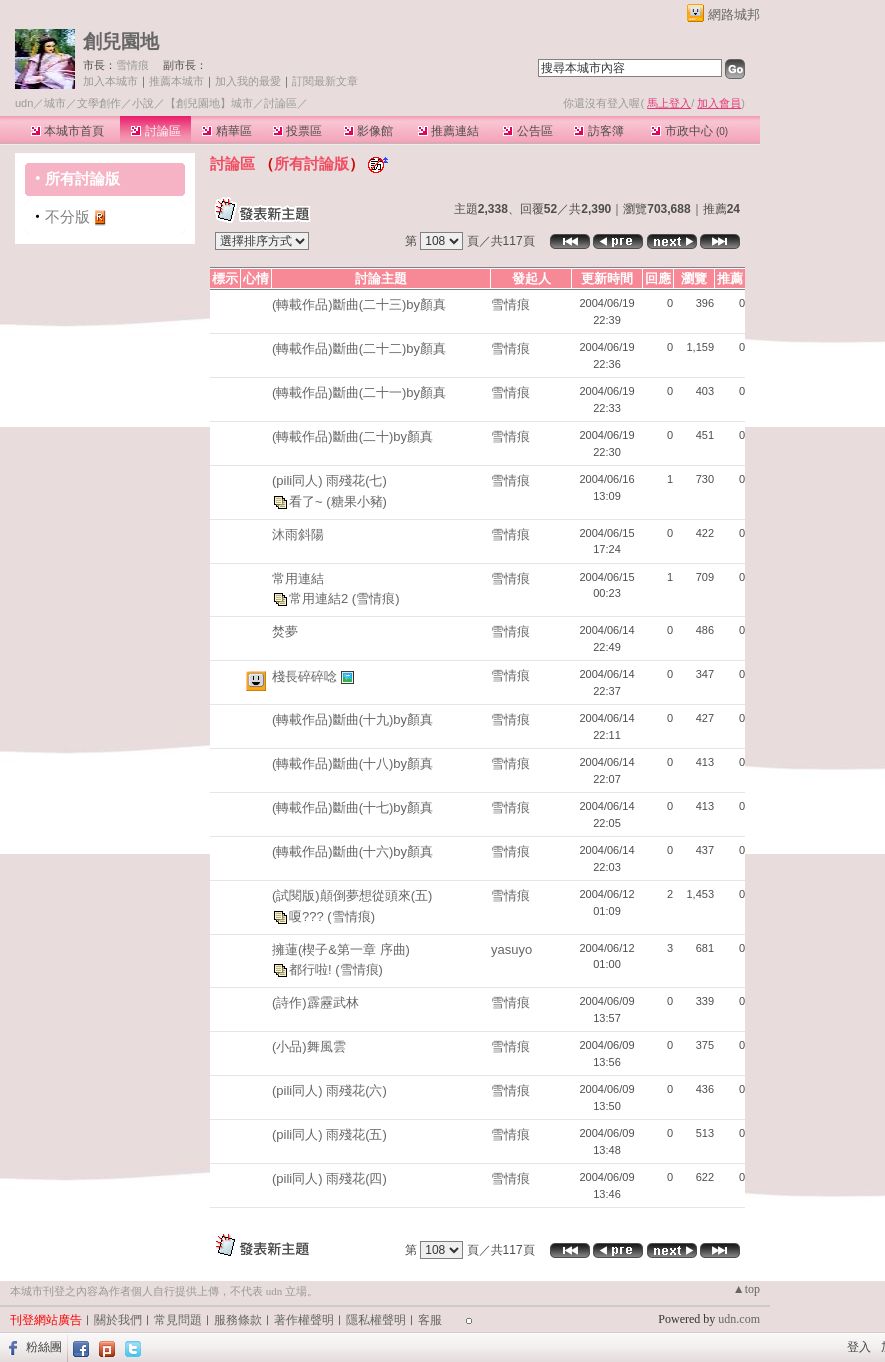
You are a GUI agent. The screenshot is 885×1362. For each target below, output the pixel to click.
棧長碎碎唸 (306, 676)
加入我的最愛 (248, 81)
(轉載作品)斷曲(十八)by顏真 (352, 763)
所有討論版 (82, 178)
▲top (746, 1289)
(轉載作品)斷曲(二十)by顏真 (352, 436)
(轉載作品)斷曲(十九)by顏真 (352, 719)
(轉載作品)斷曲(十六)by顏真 (352, 851)
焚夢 (285, 631)
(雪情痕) (376, 598)
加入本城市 (110, 81)
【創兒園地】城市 (209, 103)
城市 (55, 103)
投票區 (297, 131)
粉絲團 (44, 1347)
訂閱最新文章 (325, 81)
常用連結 (298, 578)
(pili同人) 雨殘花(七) (329, 480)
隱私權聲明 (376, 1320)
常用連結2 (320, 598)
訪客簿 (598, 131)
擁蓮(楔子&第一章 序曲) (341, 949)
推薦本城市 (176, 81)
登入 (859, 1347)
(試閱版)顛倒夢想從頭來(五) (352, 895)
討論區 (155, 131)
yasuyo (511, 949)
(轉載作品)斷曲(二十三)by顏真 (359, 304)
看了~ (307, 500)
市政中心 (689, 131)
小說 (143, 103)
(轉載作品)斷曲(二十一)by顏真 (359, 392)
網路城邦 (734, 14)
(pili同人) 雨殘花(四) (329, 1178)
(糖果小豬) (356, 500)
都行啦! (312, 969)
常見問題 (178, 1320)
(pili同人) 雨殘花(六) (329, 1090)
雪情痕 (132, 65)
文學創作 (99, 103)
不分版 (67, 216)
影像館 (368, 131)
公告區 (527, 131)
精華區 (226, 131)
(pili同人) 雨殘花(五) (329, 1134)
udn (24, 103)
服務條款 (238, 1320)
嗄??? (308, 915)
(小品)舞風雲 (309, 1046)
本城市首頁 (67, 131)
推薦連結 (448, 131)
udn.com (739, 1319)
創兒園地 (121, 41)
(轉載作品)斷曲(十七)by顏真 (352, 807)
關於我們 (118, 1320)
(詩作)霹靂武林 (315, 1002)
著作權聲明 (304, 1320)
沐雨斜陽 (298, 534)
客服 (430, 1320)
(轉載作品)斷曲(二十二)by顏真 (359, 348)
